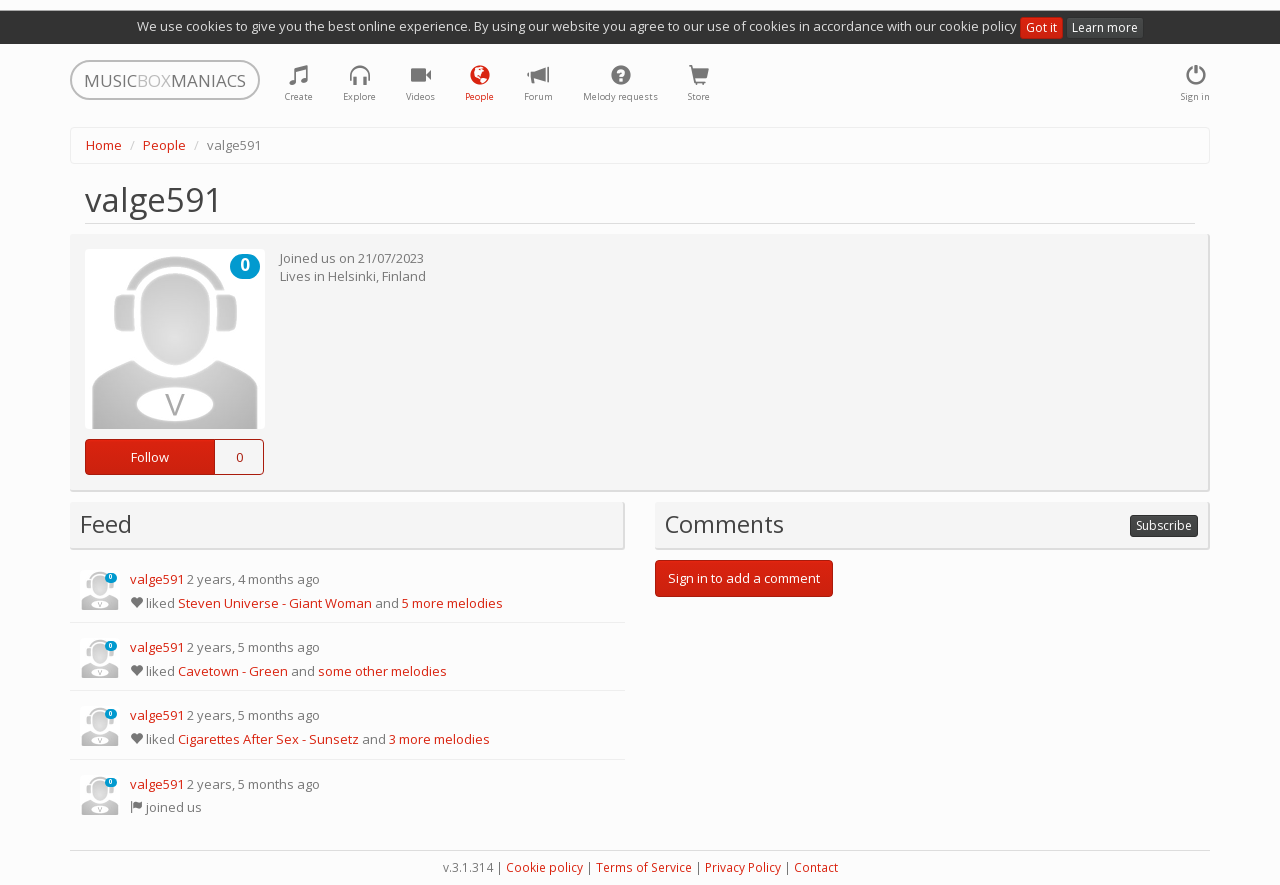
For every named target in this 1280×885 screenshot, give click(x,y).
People (164, 145)
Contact (816, 867)
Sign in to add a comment (744, 578)
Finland (404, 276)
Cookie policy (544, 867)
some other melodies (382, 671)
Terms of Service (644, 867)
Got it (1041, 27)
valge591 (157, 579)
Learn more (1105, 27)
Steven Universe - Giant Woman (275, 603)
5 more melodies (452, 603)
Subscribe (1164, 525)
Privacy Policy (743, 867)
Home (104, 145)
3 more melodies (439, 739)
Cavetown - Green (233, 671)
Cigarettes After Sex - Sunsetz (268, 739)
